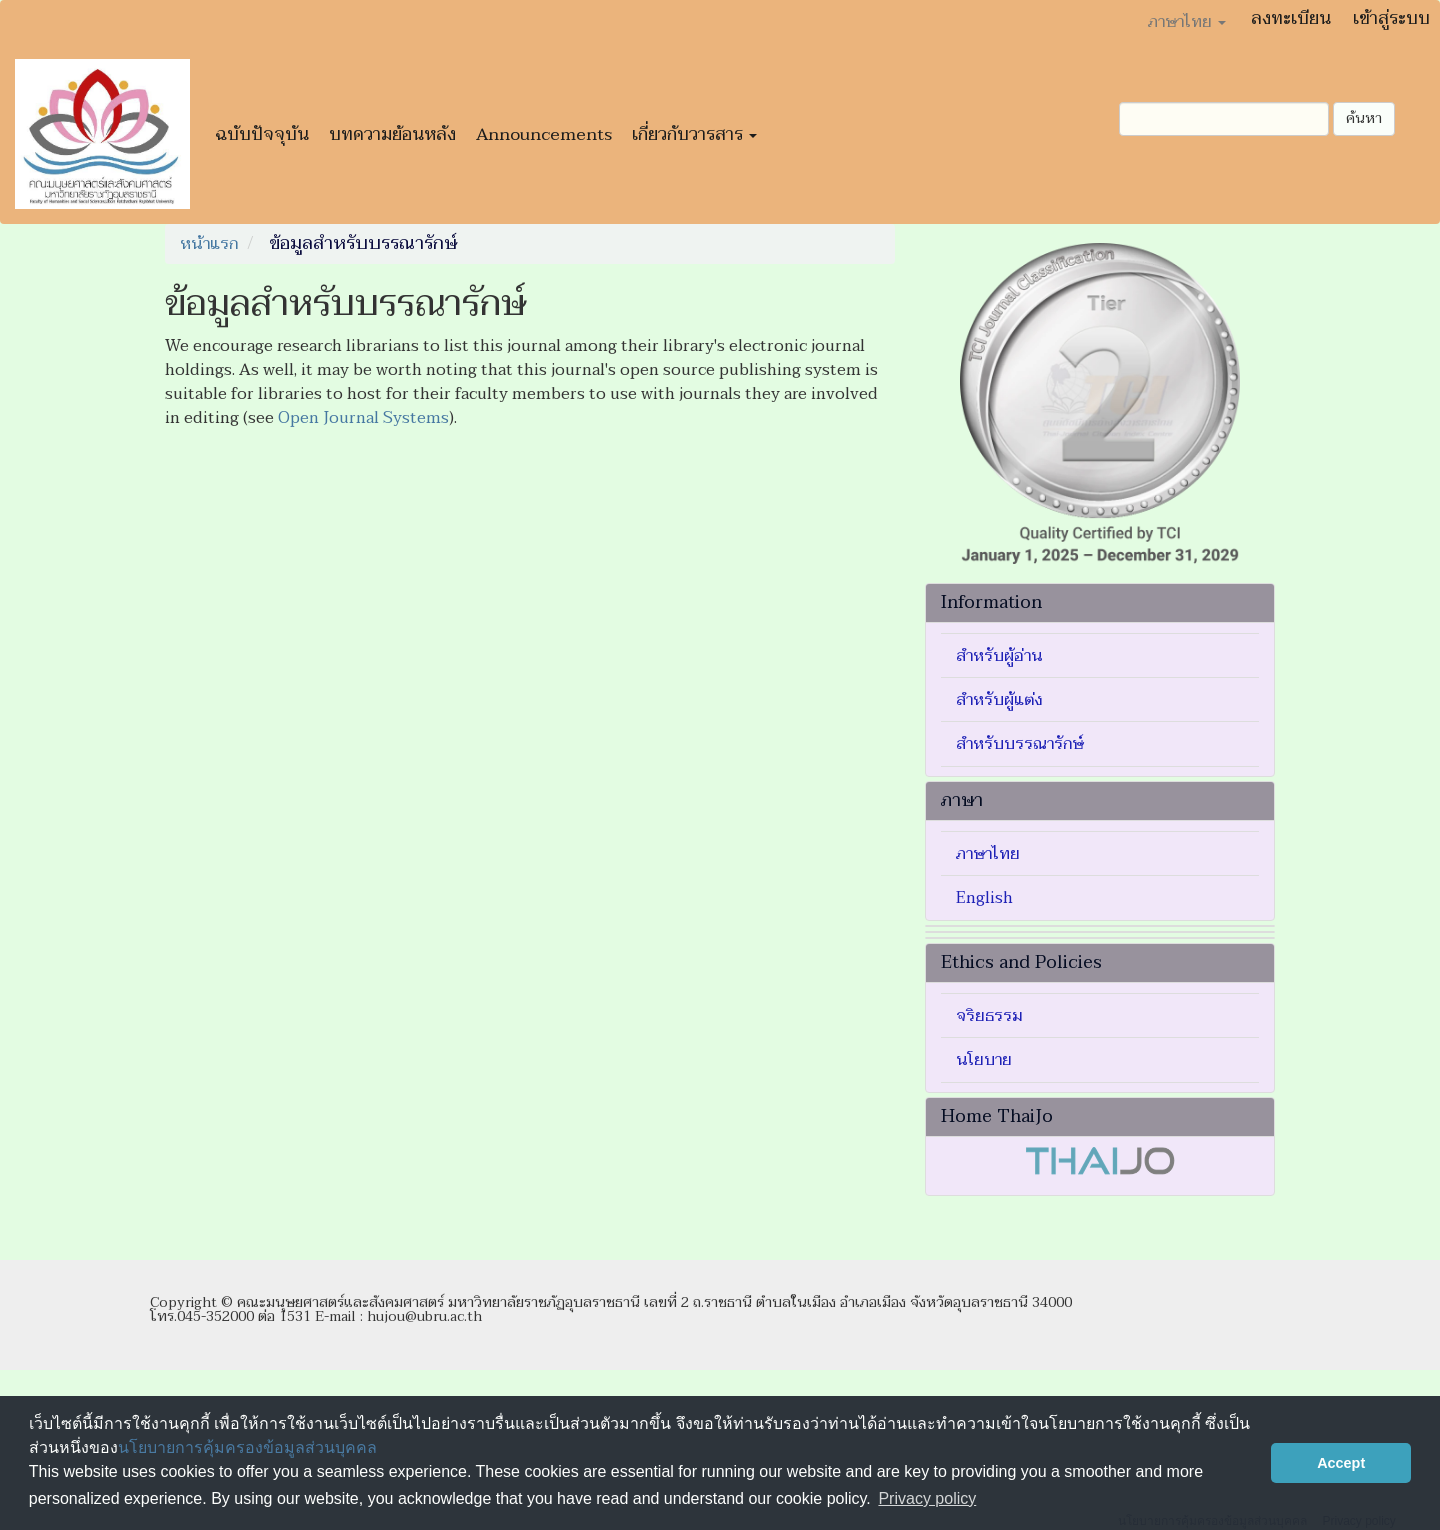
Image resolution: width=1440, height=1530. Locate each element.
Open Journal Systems (363, 418)
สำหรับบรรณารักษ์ (1020, 744)
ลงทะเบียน (1291, 18)
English (984, 898)
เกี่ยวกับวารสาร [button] (694, 134)
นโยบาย (984, 1060)
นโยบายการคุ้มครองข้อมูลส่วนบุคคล (247, 1447)
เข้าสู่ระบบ (1391, 18)
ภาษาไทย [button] (1187, 22)
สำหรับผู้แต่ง (999, 700)
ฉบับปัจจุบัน (262, 134)
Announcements (544, 134)
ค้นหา (1364, 118)
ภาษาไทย (988, 854)
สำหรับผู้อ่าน (999, 656)
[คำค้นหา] (1224, 119)
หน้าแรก (209, 244)
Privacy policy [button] (927, 1498)
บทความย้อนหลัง (392, 134)
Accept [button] (1341, 1463)
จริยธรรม (989, 1016)
